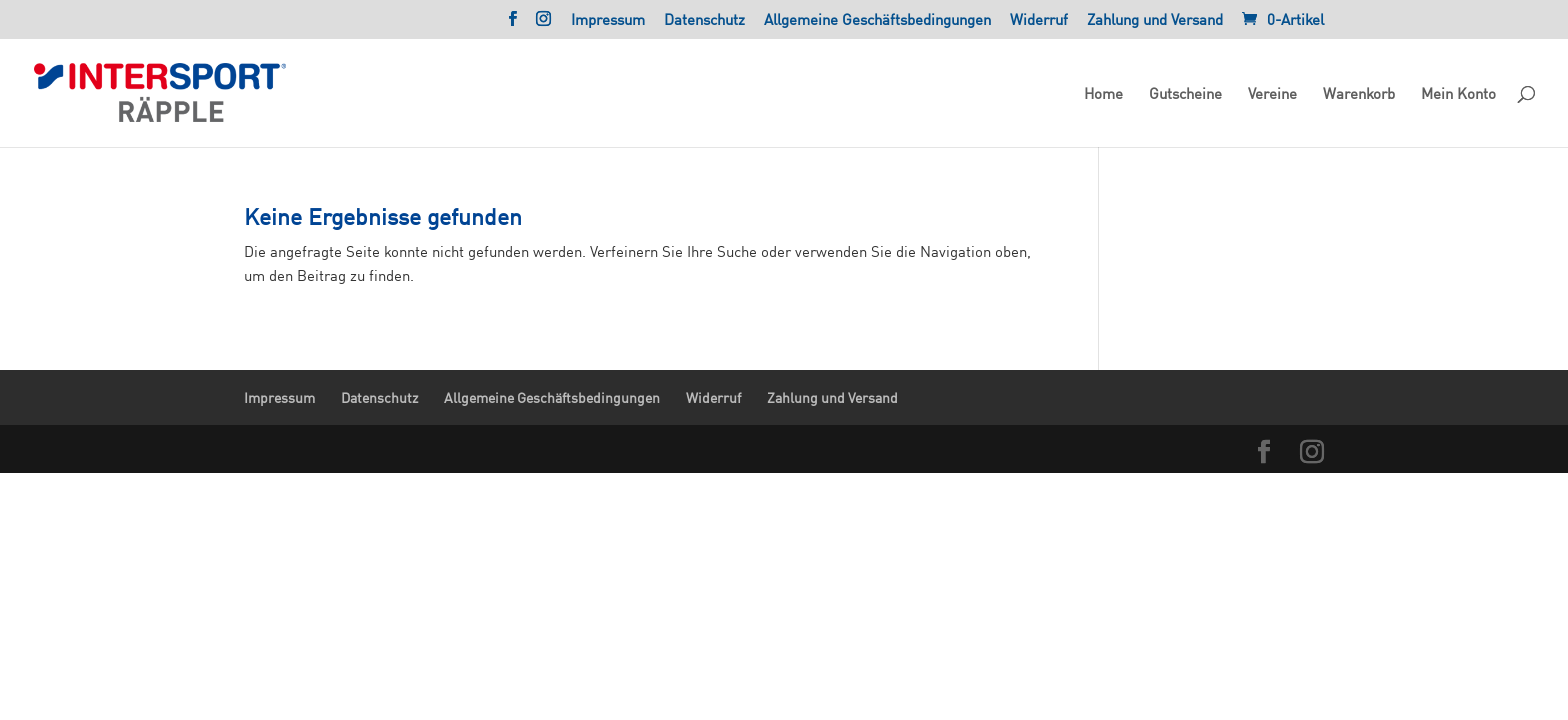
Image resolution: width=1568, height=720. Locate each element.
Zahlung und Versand (1155, 20)
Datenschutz (704, 20)
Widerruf (1039, 20)
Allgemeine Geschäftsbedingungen (877, 20)
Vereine (1272, 94)
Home (1103, 94)
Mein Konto (1458, 94)
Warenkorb (1359, 94)
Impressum (608, 20)
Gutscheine (1185, 94)
